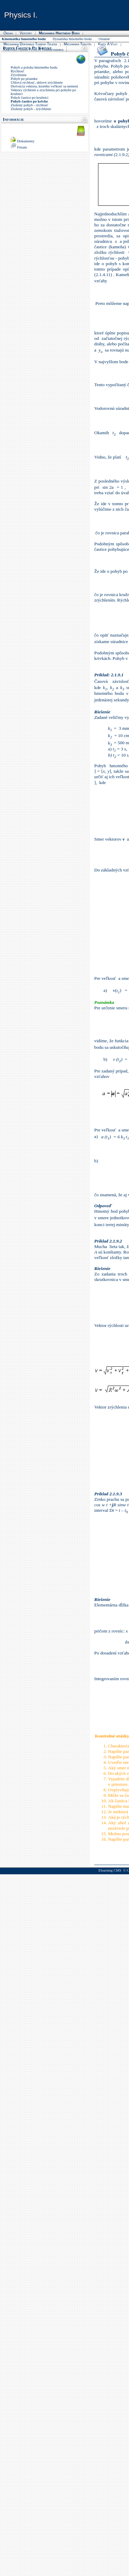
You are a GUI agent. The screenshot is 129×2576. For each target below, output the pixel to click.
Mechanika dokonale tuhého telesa (30, 44)
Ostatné (104, 39)
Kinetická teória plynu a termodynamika (33, 49)
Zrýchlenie (18, 75)
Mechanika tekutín (78, 44)
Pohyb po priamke (24, 79)
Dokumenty (25, 141)
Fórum (22, 147)
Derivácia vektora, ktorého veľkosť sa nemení (44, 86)
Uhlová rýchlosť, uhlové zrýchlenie (37, 82)
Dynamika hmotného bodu (72, 39)
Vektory (26, 33)
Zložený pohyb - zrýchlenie (31, 109)
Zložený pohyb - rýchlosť (29, 105)
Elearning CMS (109, 1870)
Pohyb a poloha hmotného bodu (34, 67)
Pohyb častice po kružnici (30, 97)
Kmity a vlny (107, 44)
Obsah (8, 33)
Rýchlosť (17, 71)
